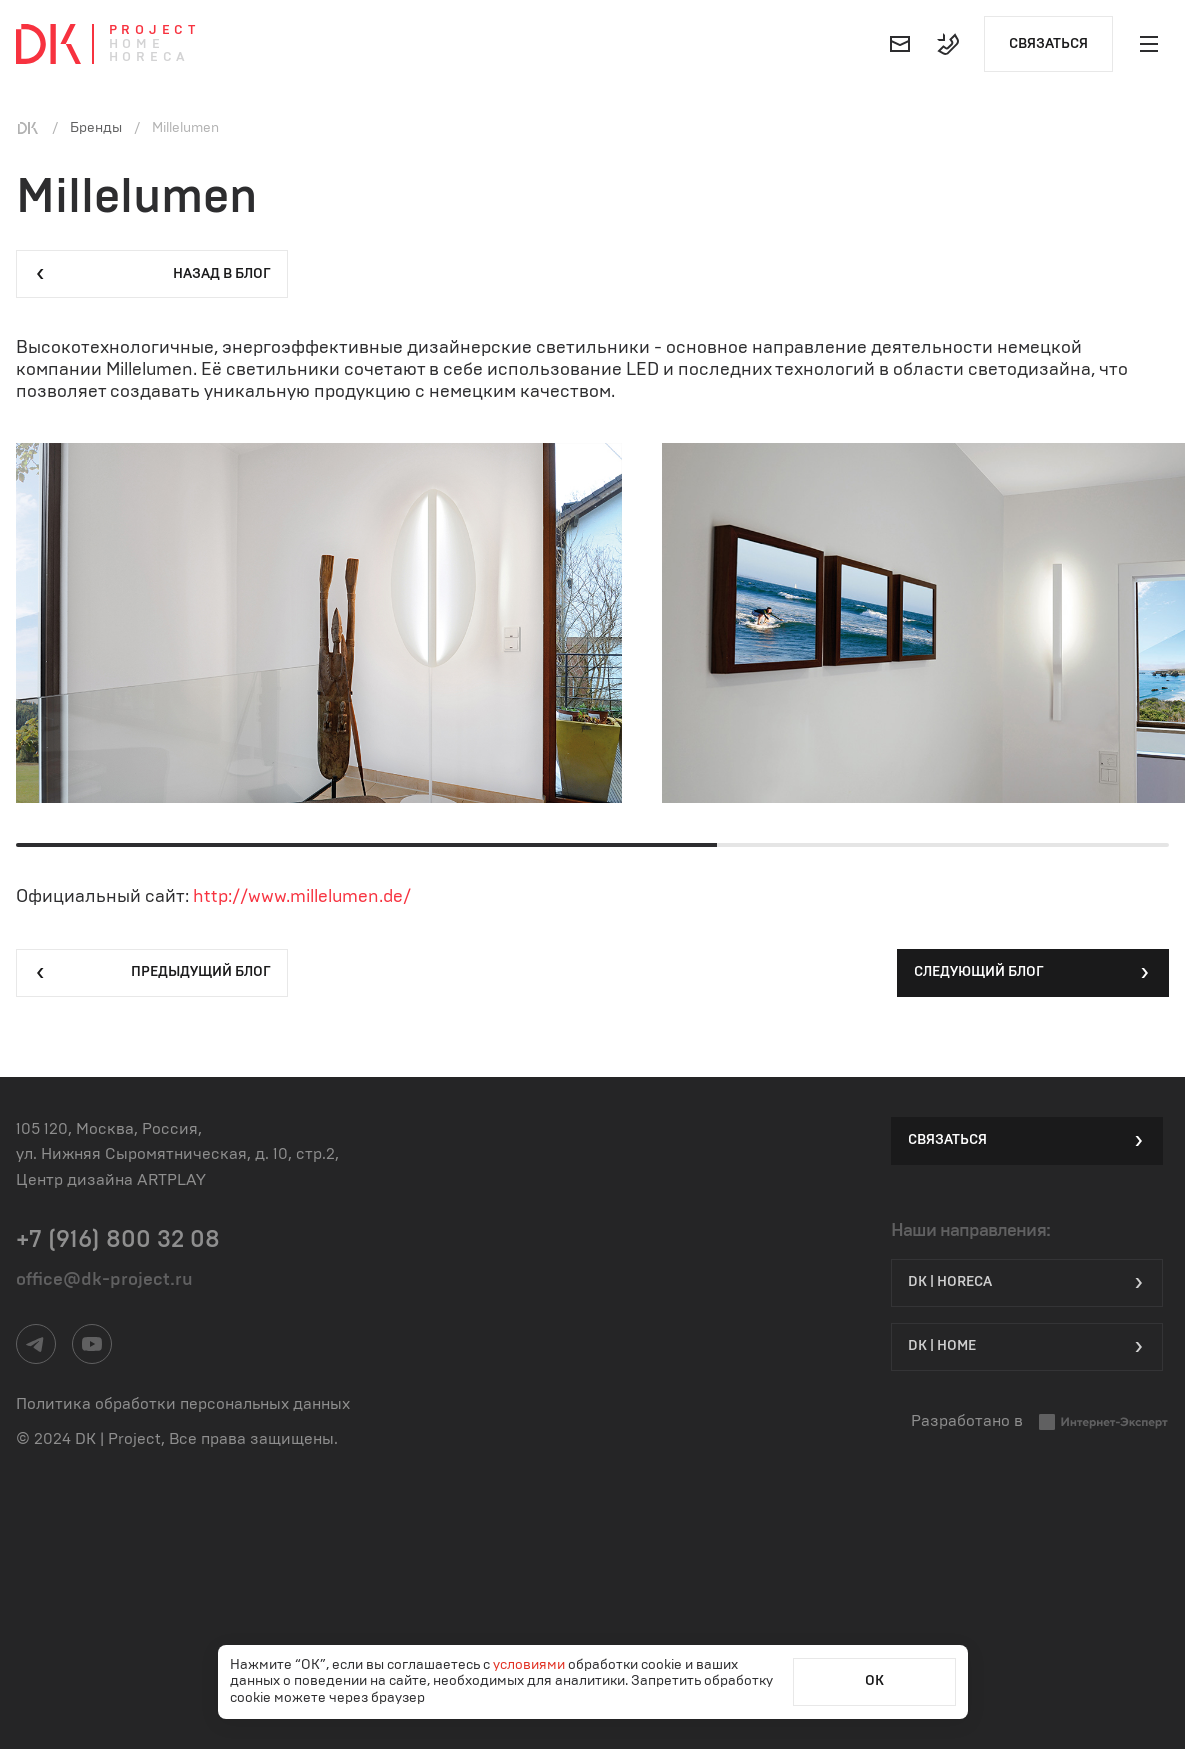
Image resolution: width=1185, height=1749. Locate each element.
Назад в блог (152, 274)
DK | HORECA (1027, 1283)
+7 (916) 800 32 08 (118, 1240)
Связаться (1048, 44)
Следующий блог (1033, 973)
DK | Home (1027, 1347)
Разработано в (1040, 1421)
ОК (874, 1681)
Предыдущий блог (152, 973)
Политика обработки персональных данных (183, 1404)
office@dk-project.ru (104, 1280)
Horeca (149, 57)
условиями (530, 1665)
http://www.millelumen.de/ (302, 897)
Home (137, 44)
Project (154, 30)
